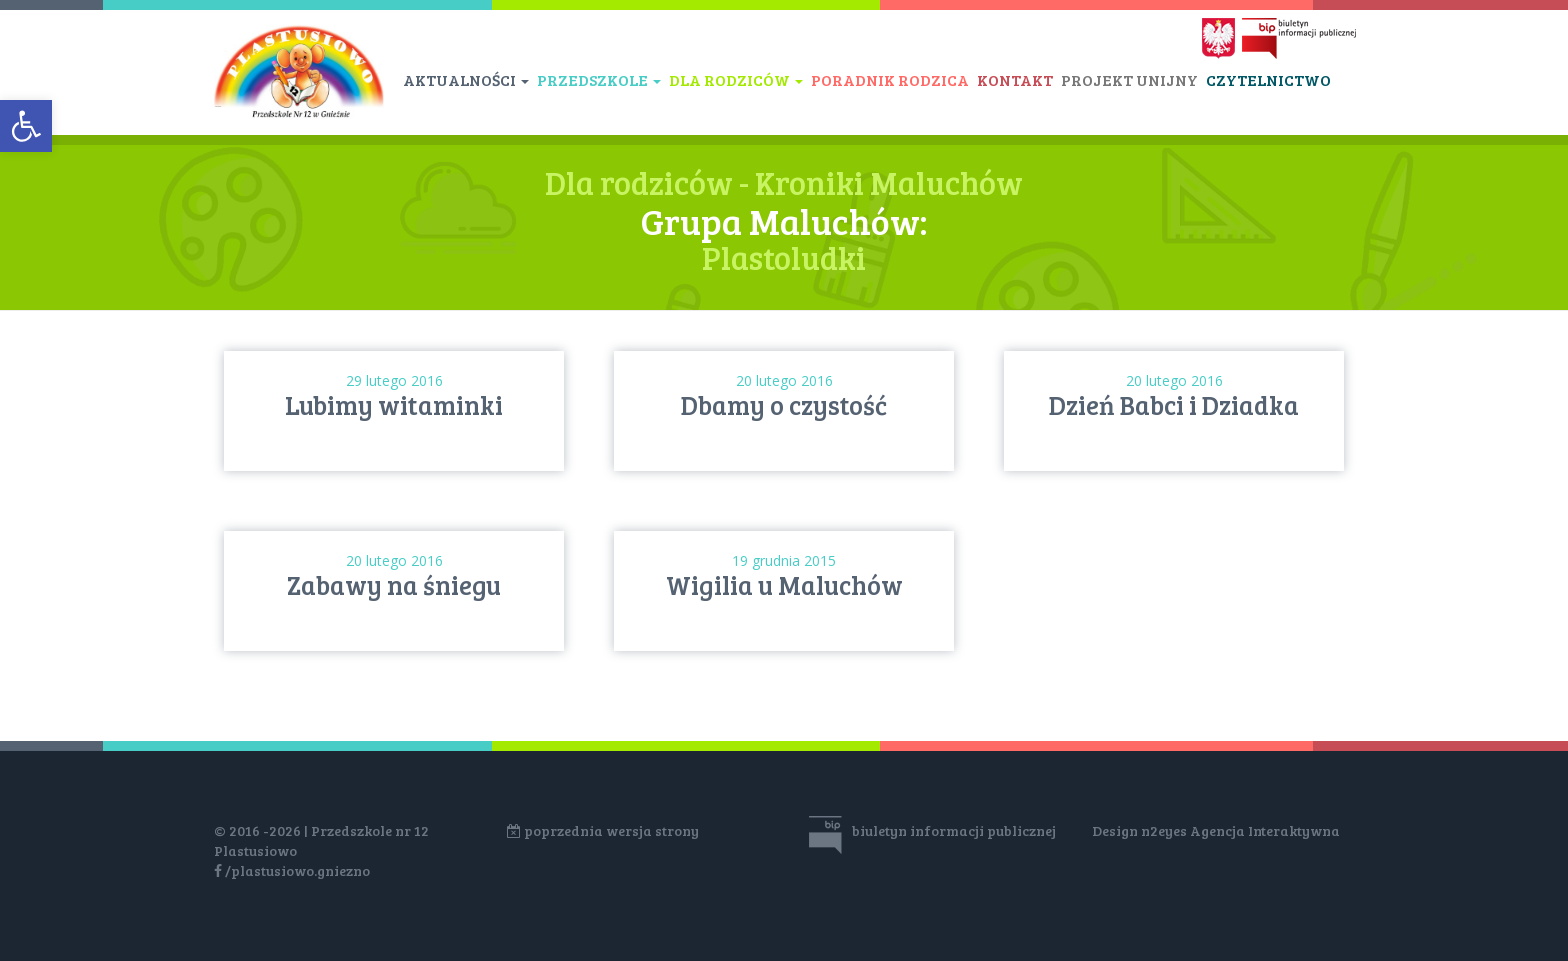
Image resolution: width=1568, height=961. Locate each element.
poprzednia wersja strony (603, 830)
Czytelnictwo (1268, 79)
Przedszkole (599, 79)
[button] (26, 126)
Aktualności (466, 79)
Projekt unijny (1129, 79)
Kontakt (1015, 79)
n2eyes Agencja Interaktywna (1240, 830)
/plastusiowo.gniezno (292, 870)
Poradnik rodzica (890, 79)
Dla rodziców (736, 79)
